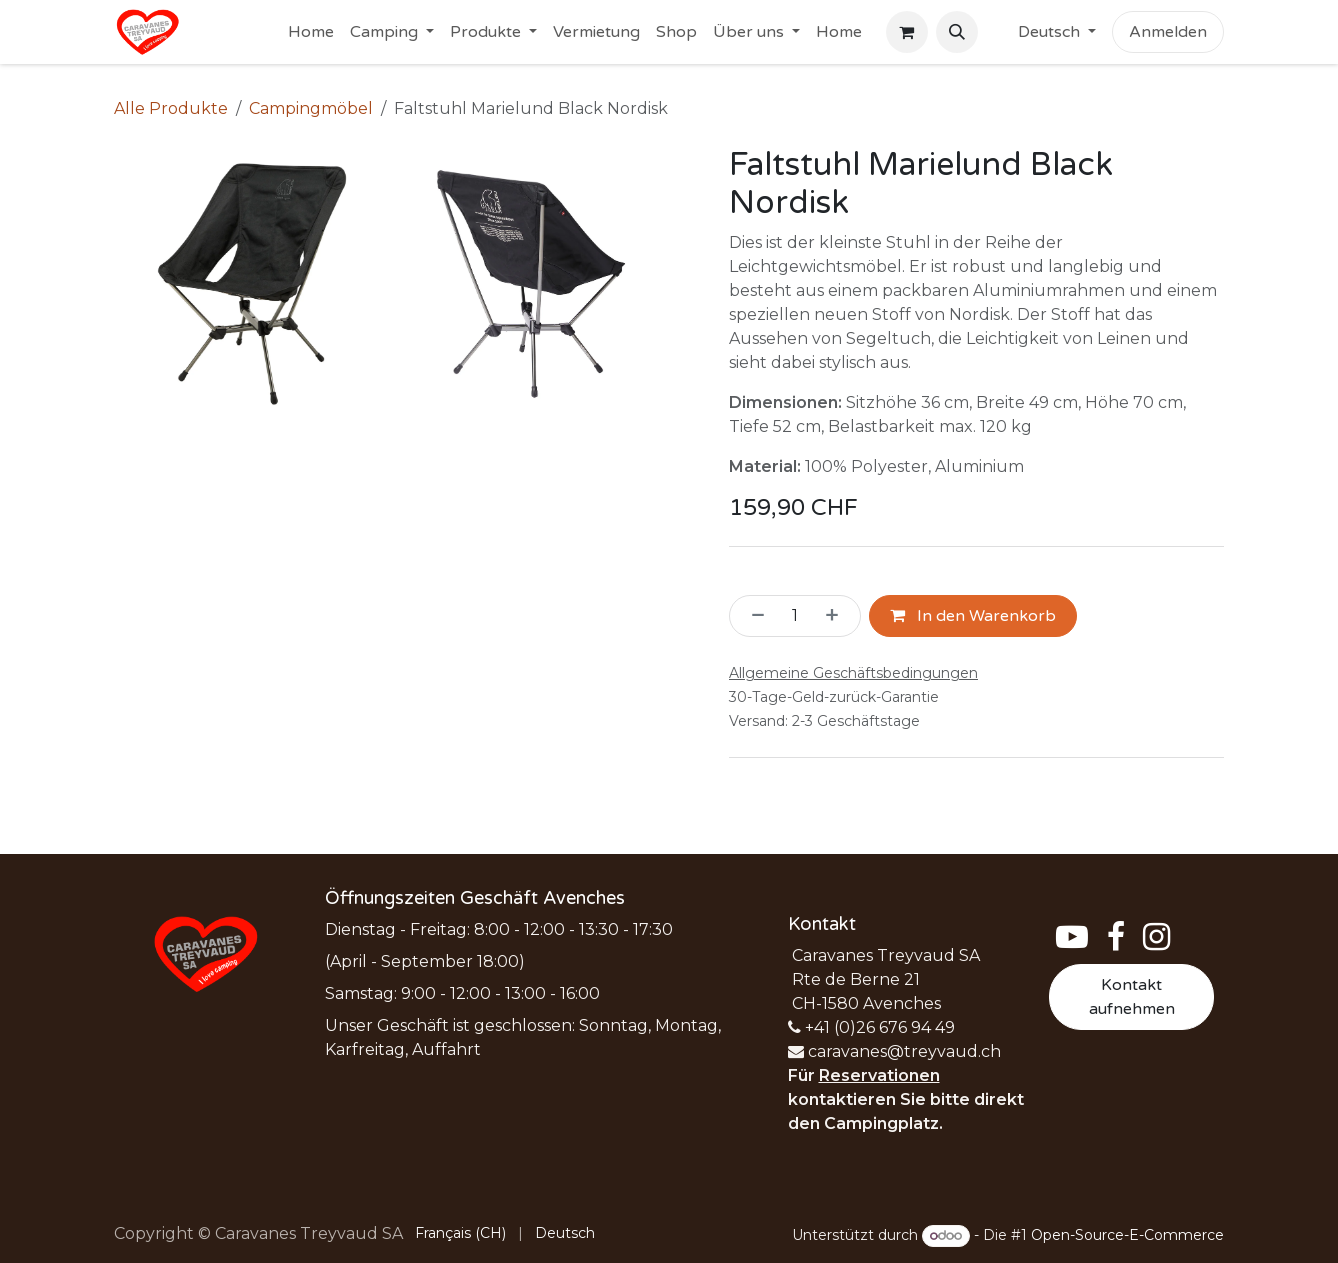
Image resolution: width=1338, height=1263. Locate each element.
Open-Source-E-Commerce (1127, 1235)
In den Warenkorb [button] (973, 616)
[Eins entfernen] (752, 616)
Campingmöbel (311, 108)
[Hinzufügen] (838, 616)
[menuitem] (311, 32)
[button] (957, 32)
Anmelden (1168, 32)
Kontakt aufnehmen (1132, 997)
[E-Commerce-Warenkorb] (907, 32)
